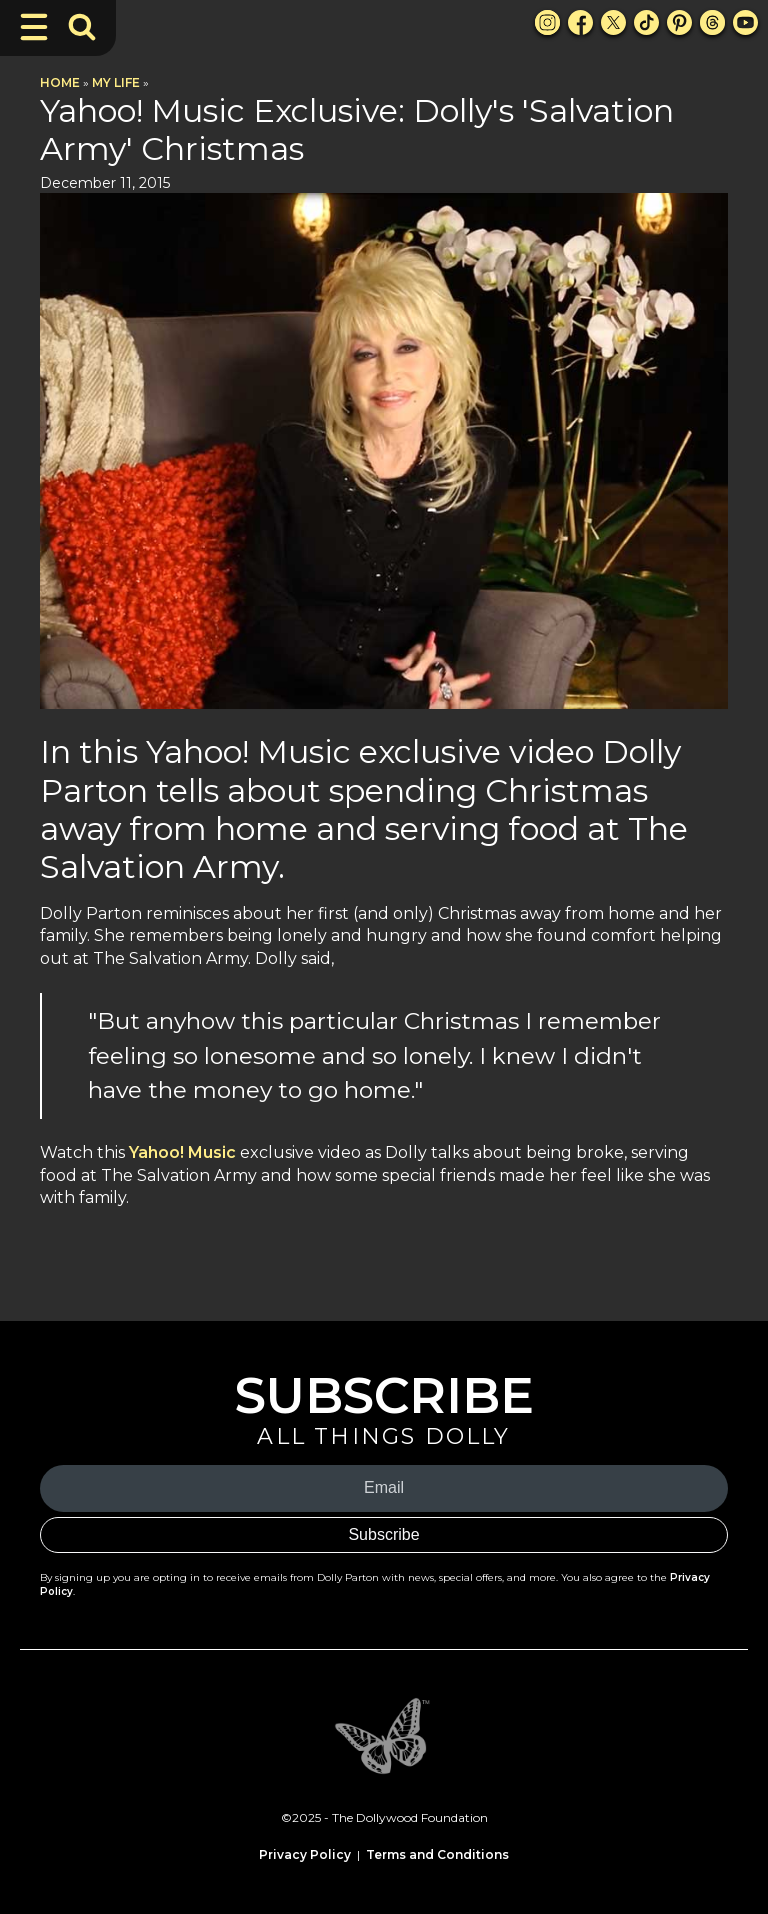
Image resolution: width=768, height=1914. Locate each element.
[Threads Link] (712, 22)
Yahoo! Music (182, 1152)
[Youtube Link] (745, 22)
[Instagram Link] (547, 22)
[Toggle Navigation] (34, 27)
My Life (116, 82)
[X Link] (613, 22)
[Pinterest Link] (679, 22)
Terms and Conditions (437, 1854)
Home (60, 82)
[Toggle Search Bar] (82, 27)
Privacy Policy (305, 1854)
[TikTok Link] (646, 22)
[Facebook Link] (580, 22)
